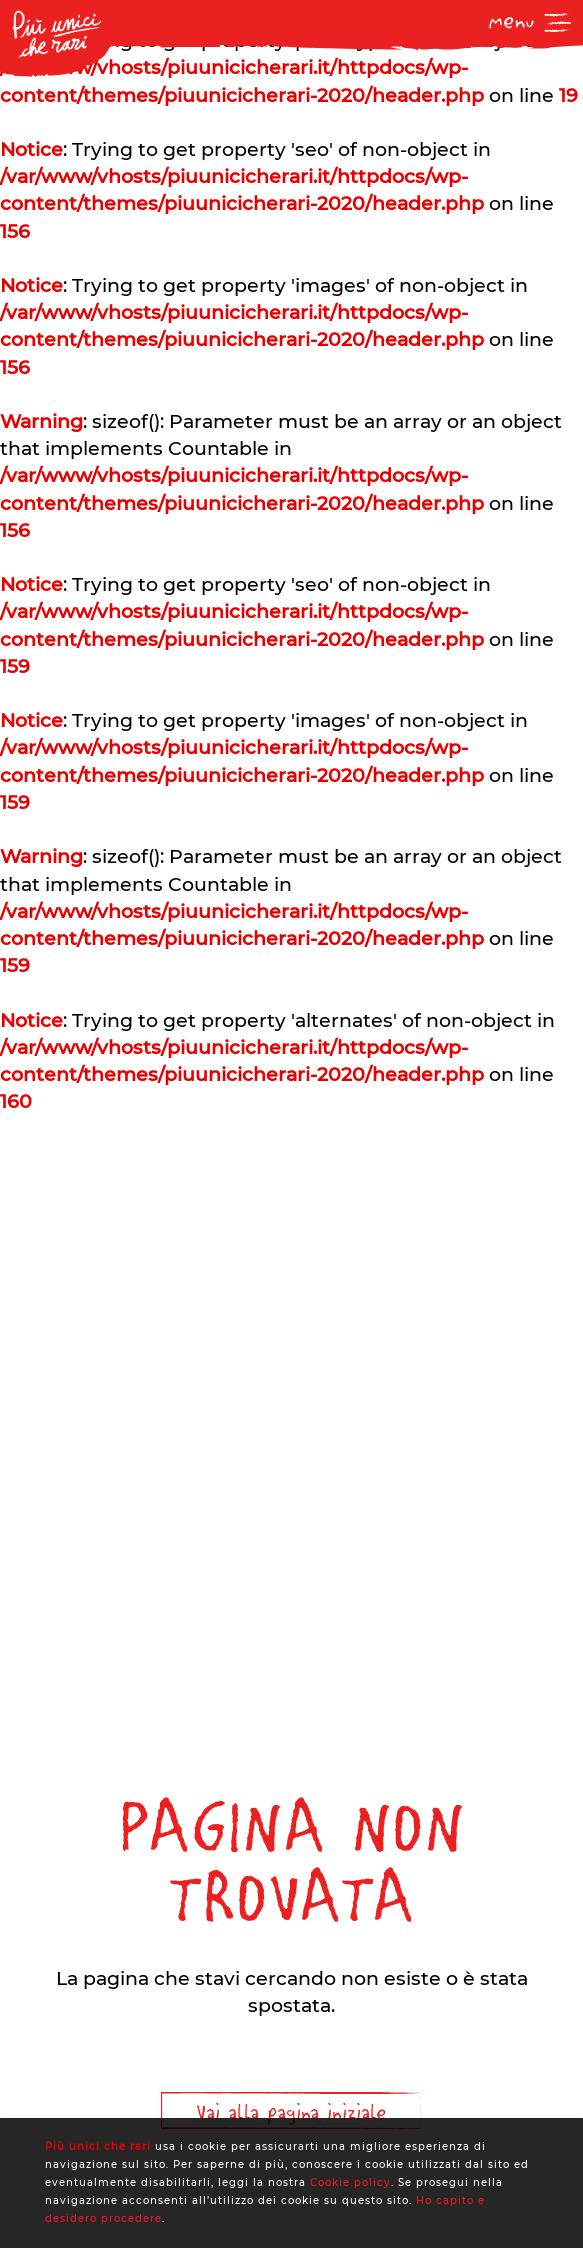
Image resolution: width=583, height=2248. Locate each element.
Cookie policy (350, 2182)
